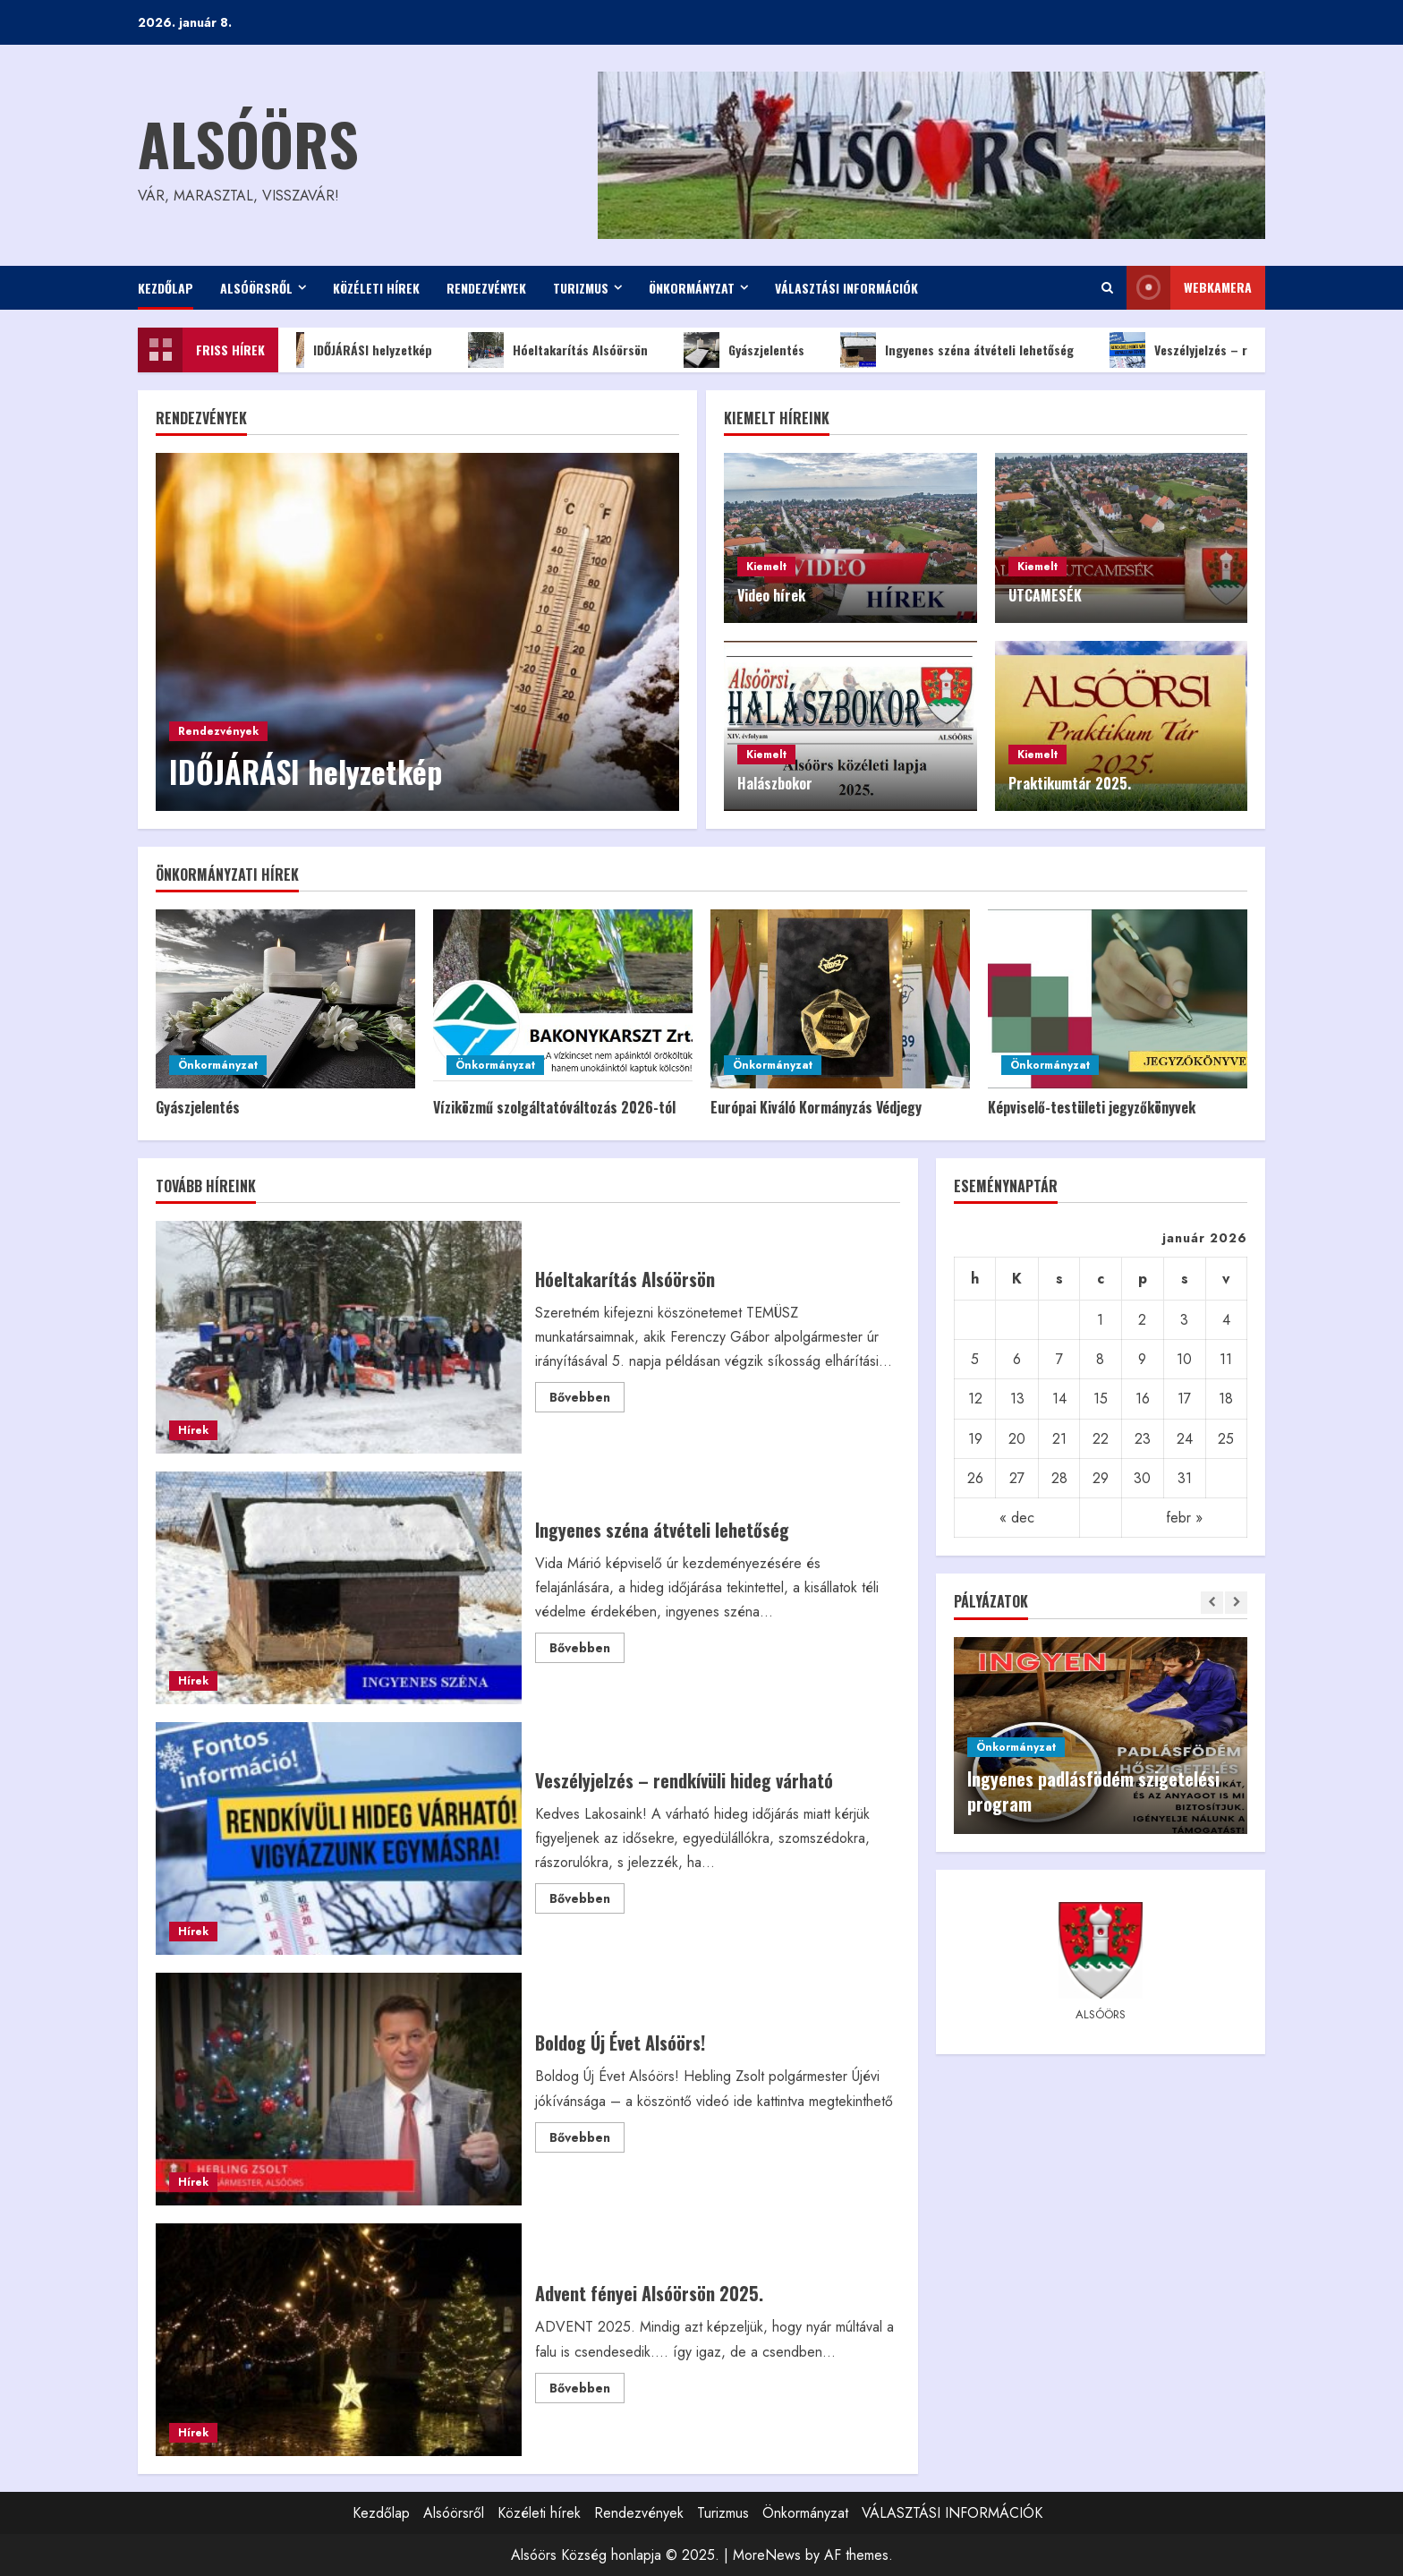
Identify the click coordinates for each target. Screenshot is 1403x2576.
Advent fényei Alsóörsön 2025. (339, 2339)
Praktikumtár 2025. (1069, 783)
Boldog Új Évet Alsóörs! (339, 2089)
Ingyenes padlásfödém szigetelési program (1093, 1791)
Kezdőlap (165, 287)
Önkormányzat (692, 287)
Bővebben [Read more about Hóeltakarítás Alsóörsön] (587, 1399)
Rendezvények (486, 287)
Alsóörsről (256, 287)
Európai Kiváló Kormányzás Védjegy (816, 1107)
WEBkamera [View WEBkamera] (1189, 288)
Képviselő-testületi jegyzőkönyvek (1091, 1107)
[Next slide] (1236, 1602)
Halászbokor (774, 783)
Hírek (193, 1430)
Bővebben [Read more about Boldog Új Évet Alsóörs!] (587, 2140)
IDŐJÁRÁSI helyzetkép (363, 350)
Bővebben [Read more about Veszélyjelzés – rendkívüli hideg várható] (587, 1901)
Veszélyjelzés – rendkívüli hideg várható (339, 1838)
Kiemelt (766, 567)
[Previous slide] (1212, 1602)
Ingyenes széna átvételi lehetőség (969, 350)
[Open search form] (1107, 287)
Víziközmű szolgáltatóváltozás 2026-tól (554, 1107)
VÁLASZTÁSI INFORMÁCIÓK (846, 287)
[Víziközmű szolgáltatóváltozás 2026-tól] (563, 998)
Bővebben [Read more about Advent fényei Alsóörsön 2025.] (587, 2390)
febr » (1184, 1517)
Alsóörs (248, 142)
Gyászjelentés (756, 350)
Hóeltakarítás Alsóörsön (570, 350)
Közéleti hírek (376, 287)
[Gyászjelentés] (285, 998)
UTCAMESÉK (1045, 595)
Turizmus (580, 287)
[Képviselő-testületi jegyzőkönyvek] (1117, 998)
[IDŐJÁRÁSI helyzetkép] (417, 632)
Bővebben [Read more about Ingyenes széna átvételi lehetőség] (587, 1650)
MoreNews (767, 2555)
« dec (1016, 1517)
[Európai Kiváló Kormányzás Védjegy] (840, 998)
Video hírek (771, 595)
